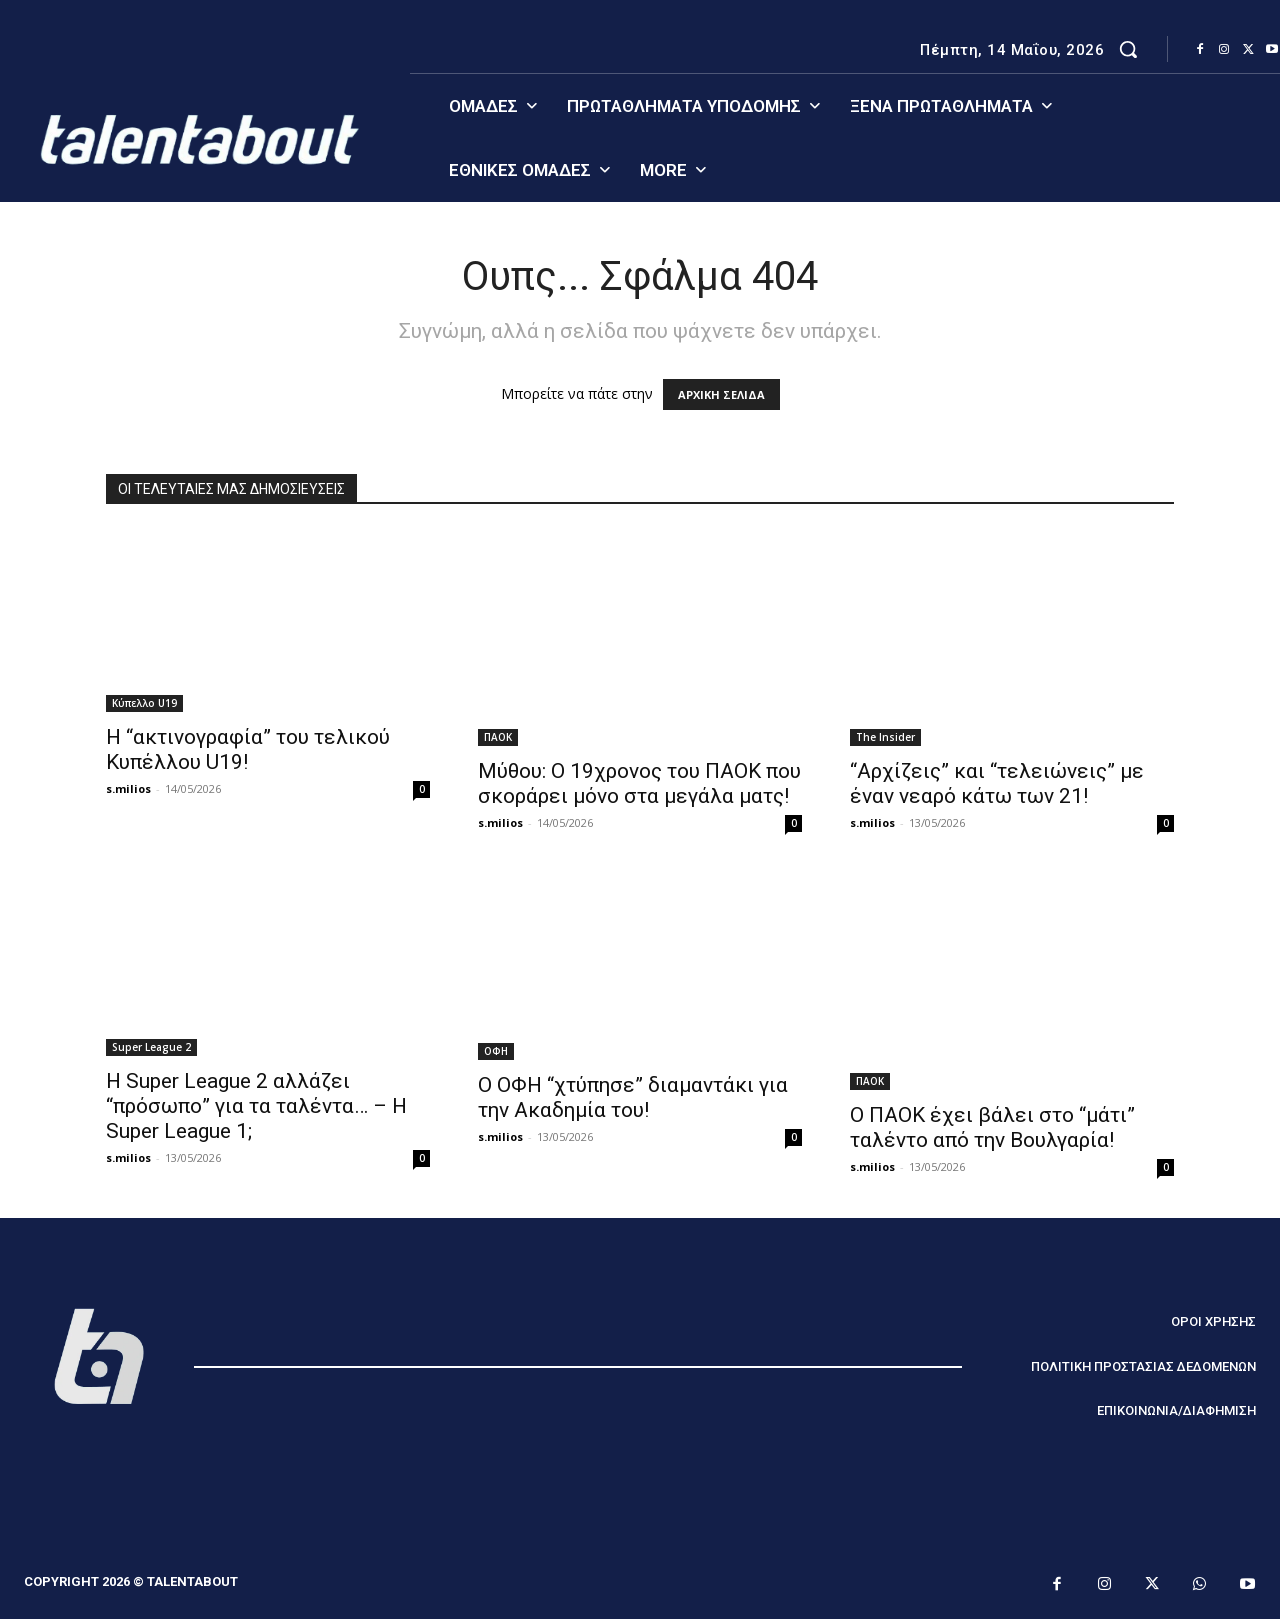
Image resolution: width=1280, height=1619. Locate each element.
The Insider (885, 737)
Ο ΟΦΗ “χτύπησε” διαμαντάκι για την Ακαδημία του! (633, 1097)
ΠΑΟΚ (498, 737)
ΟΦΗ (496, 1051)
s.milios (128, 788)
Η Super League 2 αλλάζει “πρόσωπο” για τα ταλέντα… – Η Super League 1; (256, 1106)
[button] (1128, 49)
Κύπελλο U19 (144, 703)
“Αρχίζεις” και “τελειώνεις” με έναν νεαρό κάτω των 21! (997, 783)
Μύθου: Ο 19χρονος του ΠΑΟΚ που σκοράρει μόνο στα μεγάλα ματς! (639, 783)
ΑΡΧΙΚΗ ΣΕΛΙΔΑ (721, 394)
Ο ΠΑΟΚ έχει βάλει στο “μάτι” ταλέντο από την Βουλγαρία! (992, 1127)
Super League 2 (151, 1047)
